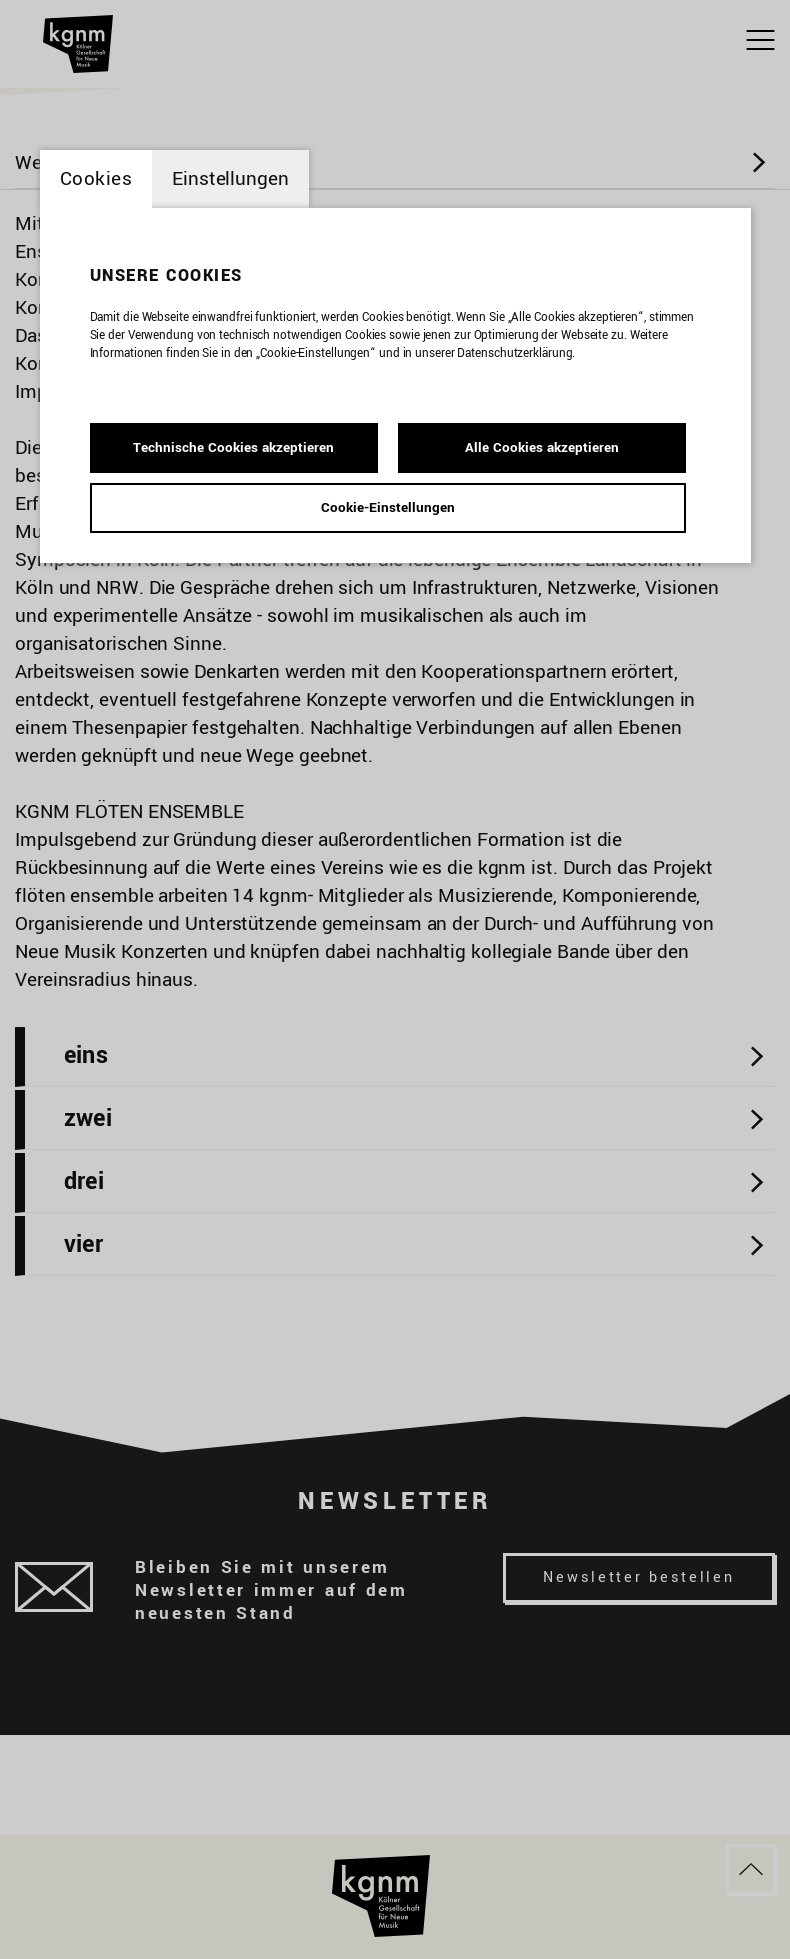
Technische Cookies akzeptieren (233, 447)
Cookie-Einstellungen (388, 507)
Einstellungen (230, 179)
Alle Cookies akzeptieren (542, 447)
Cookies (96, 179)
